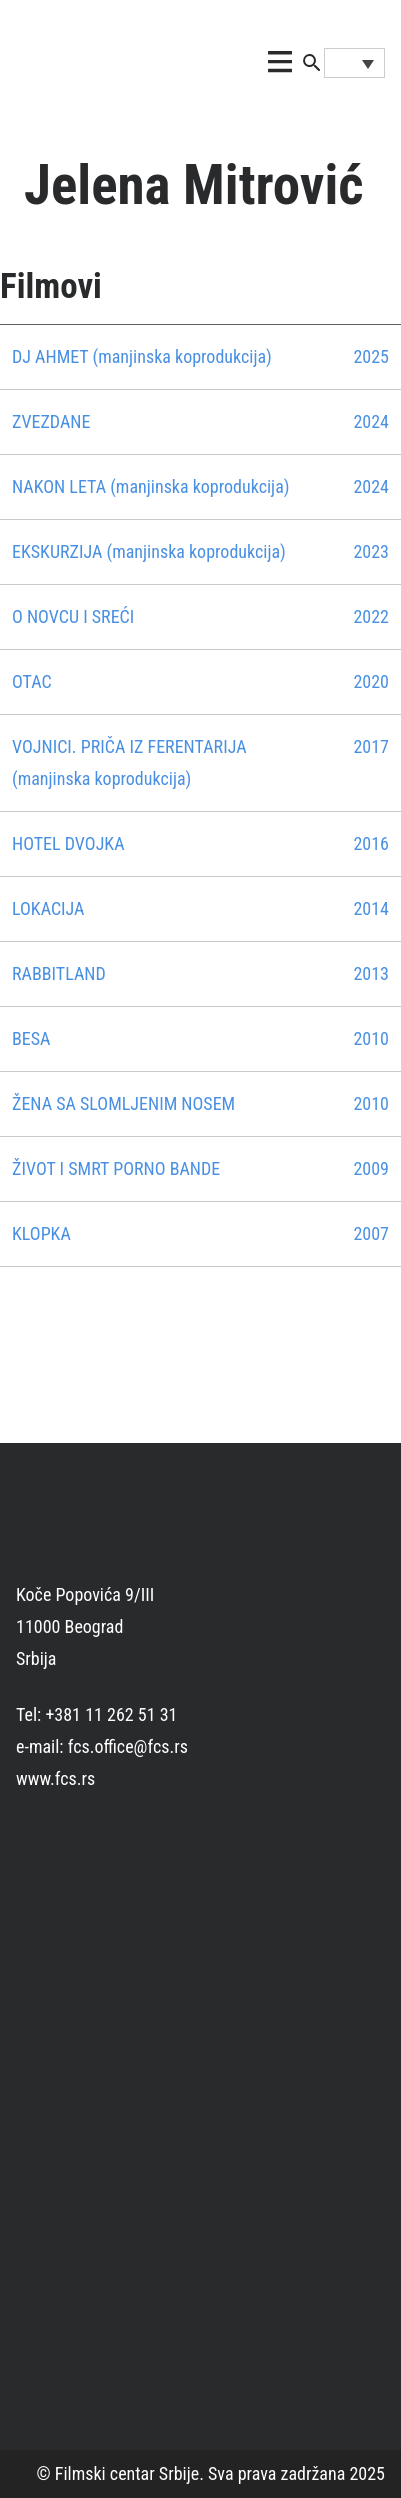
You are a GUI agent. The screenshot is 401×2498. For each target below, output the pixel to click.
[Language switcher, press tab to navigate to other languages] (355, 63)
